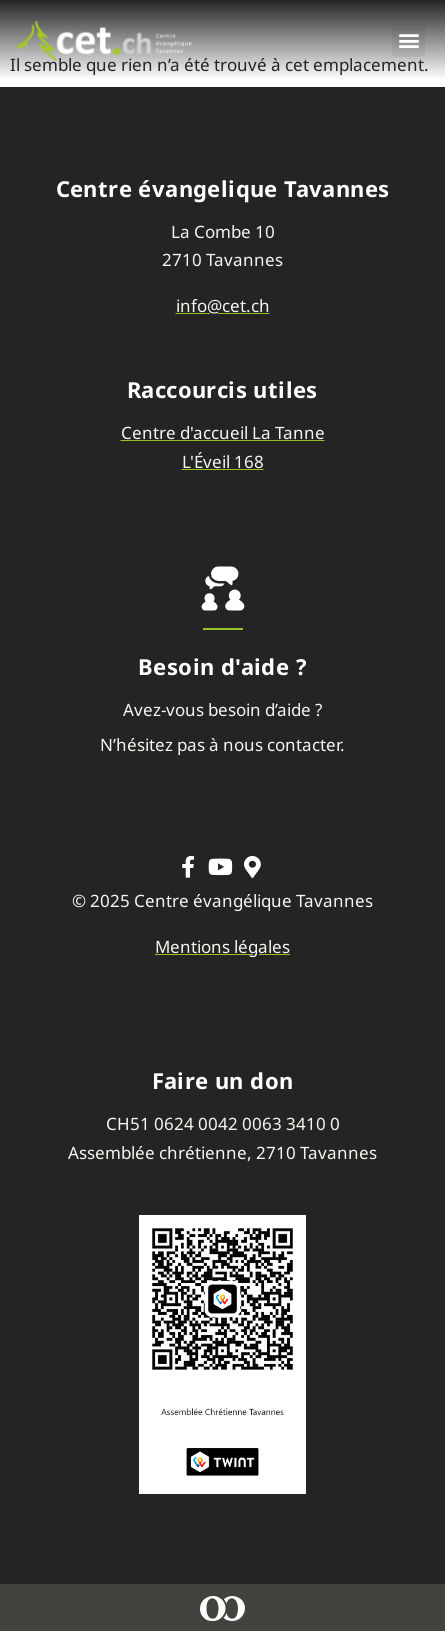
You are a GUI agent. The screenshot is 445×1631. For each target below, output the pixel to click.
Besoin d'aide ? (222, 666)
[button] (408, 40)
